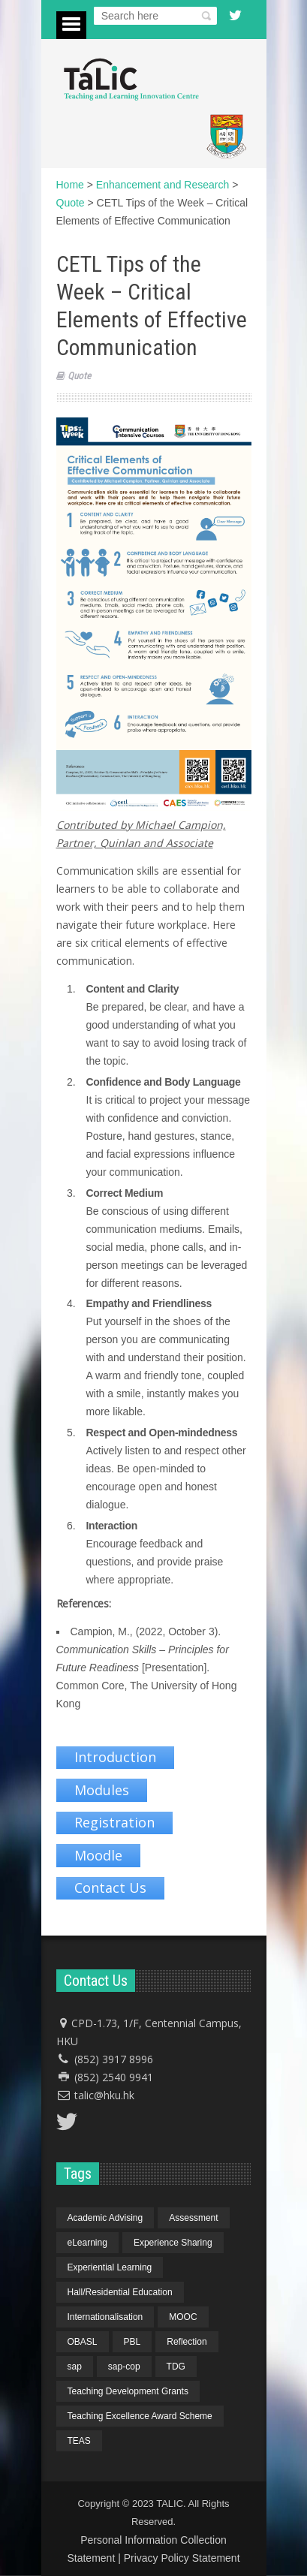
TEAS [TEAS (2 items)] (79, 2441)
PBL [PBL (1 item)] (132, 2341)
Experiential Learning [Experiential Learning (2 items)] (110, 2267)
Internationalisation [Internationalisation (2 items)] (105, 2317)
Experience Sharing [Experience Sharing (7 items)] (173, 2242)
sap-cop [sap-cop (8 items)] (124, 2366)
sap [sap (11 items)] (75, 2366)
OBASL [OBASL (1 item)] (83, 2341)
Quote (79, 375)
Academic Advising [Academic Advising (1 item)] (105, 2218)
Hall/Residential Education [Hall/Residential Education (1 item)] (120, 2292)
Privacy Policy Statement (182, 2558)
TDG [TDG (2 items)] (176, 2366)
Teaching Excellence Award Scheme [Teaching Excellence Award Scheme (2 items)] (140, 2416)
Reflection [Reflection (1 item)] (186, 2341)
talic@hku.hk (104, 2095)
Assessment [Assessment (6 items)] (193, 2218)
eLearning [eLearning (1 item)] (87, 2242)
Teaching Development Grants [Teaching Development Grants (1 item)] (128, 2391)
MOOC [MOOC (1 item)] (183, 2317)
